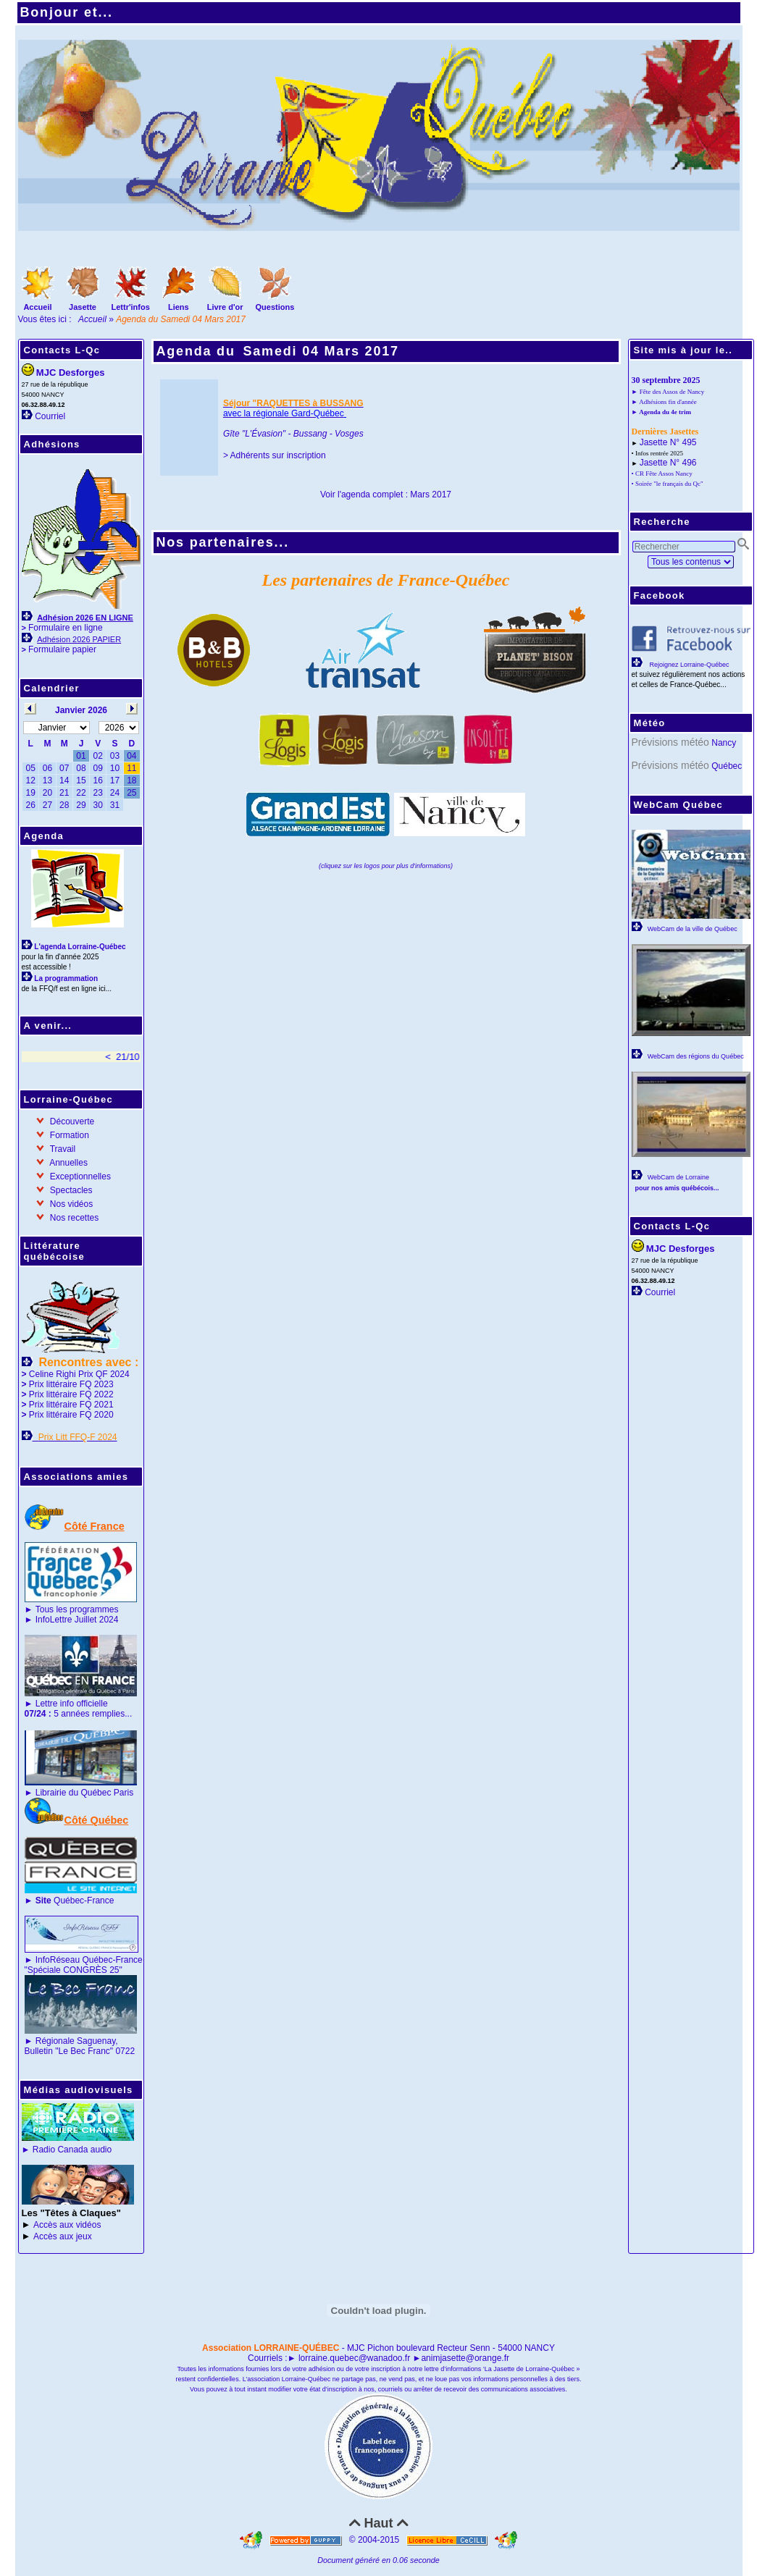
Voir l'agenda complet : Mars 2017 (385, 494)
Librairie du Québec (73, 1793)
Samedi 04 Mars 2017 (321, 351)
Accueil (92, 319)
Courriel (50, 416)
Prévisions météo (670, 742)
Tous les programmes (77, 1609)
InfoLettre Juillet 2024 (77, 1620)
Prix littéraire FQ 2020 (71, 1415)
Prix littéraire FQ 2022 (71, 1394)
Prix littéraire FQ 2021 (71, 1404)
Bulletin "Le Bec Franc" (69, 2051)
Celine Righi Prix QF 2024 (79, 1374)
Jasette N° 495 (668, 442)
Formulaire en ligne (65, 628)
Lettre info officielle (71, 1704)
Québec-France (73, 1900)
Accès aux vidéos (67, 2225)
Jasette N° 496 (668, 463)
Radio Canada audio (72, 2149)
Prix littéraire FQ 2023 (71, 1384)
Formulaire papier (62, 649)
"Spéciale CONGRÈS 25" (73, 1970)
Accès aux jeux (62, 2236)
